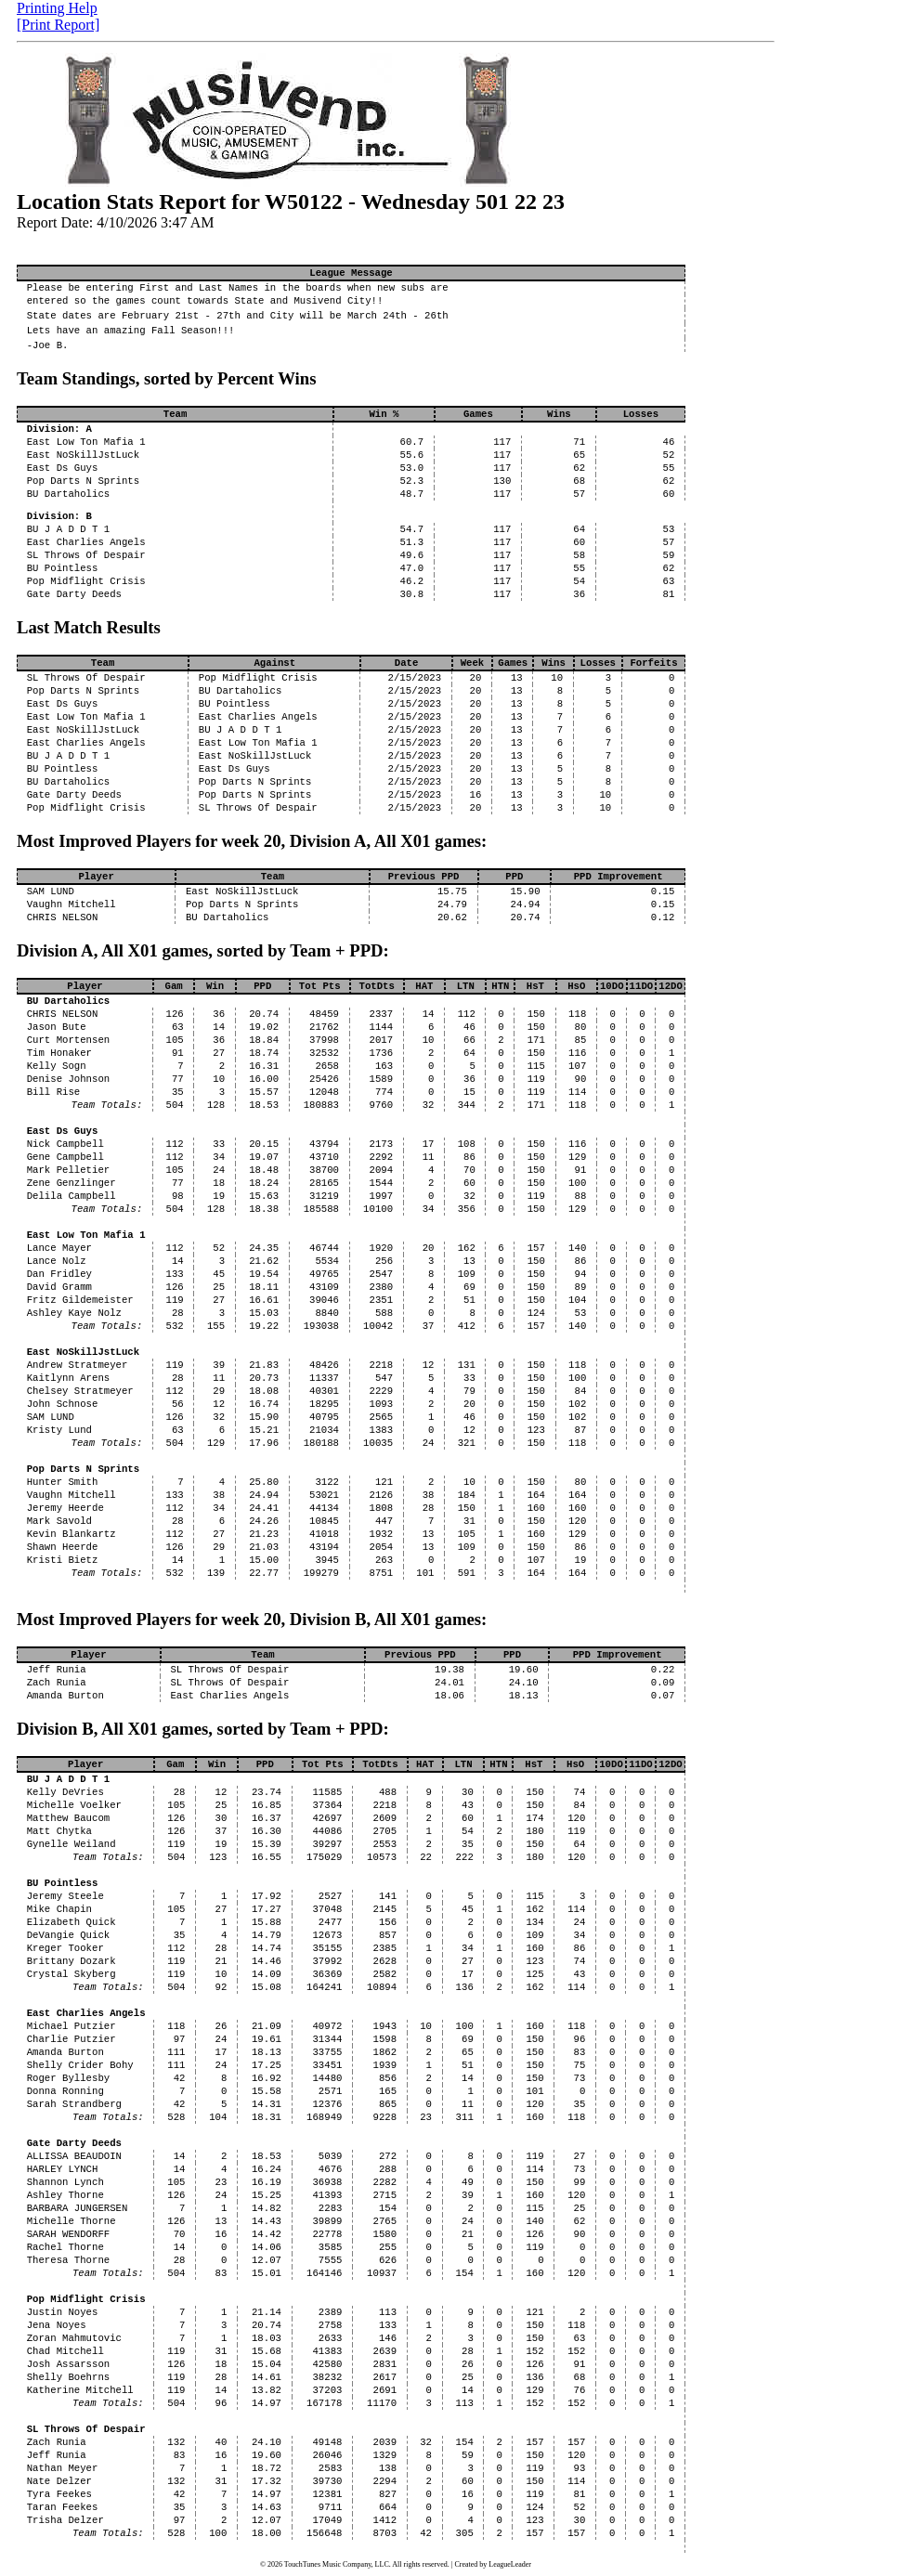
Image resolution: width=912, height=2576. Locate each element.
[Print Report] (58, 25)
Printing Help (57, 8)
